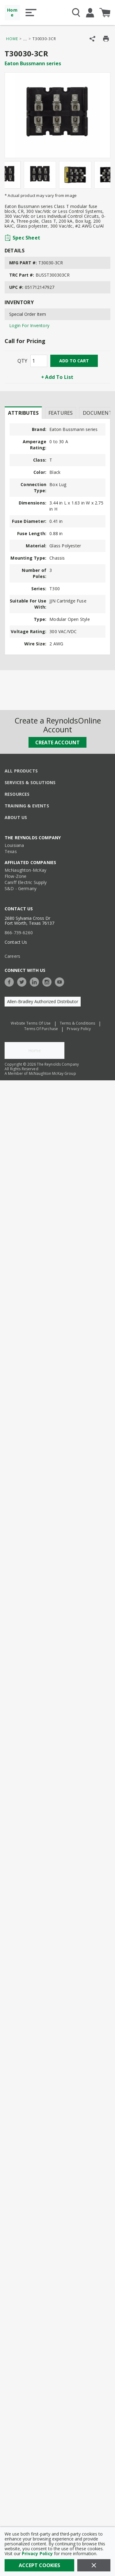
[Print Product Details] (106, 39)
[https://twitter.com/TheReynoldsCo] (23, 981)
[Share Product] (92, 39)
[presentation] (23, 412)
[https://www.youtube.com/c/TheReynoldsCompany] (61, 981)
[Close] (93, 2565)
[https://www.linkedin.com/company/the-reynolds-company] (36, 981)
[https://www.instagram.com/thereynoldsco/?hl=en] (48, 981)
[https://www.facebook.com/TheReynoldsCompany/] (11, 981)
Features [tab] (60, 413)
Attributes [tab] (23, 413)
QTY (22, 360)
